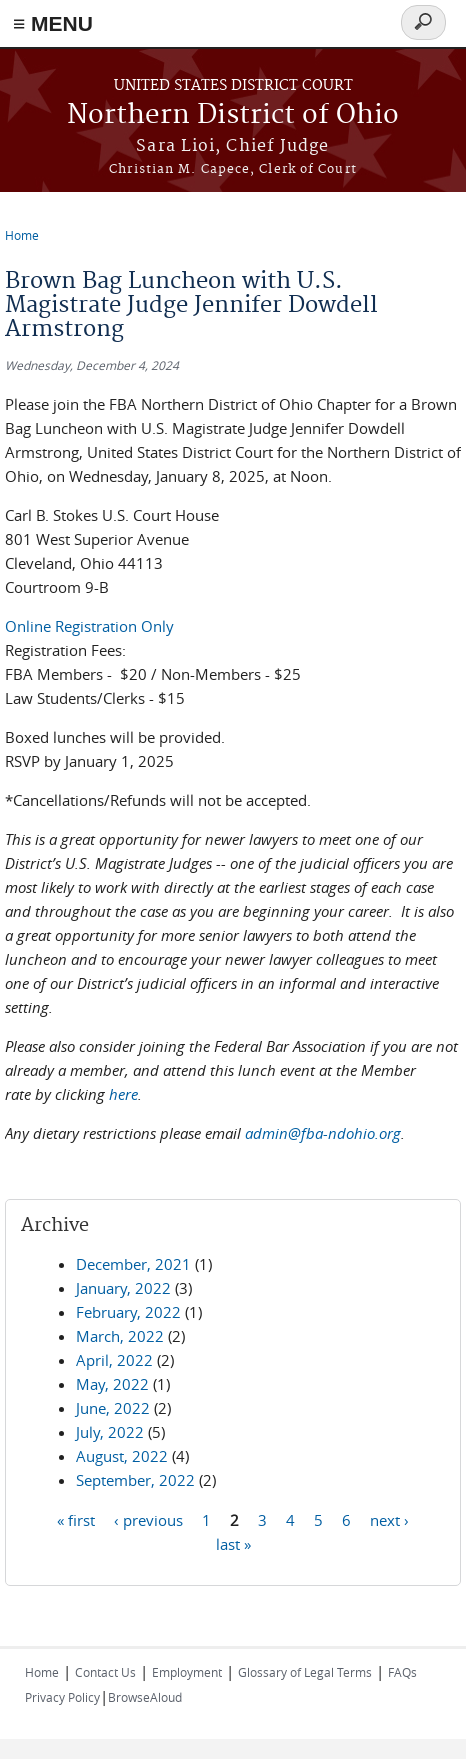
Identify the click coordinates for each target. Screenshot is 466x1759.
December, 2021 (133, 1264)
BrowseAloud (145, 1697)
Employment (187, 1672)
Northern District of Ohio (233, 115)
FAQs (402, 1672)
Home (22, 235)
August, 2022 (122, 1456)
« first (76, 1519)
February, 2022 (128, 1312)
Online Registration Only (89, 626)
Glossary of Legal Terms (305, 1672)
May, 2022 (112, 1384)
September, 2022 (135, 1480)
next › (389, 1519)
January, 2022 (123, 1288)
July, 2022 (110, 1432)
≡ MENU (53, 23)
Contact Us (105, 1672)
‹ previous (148, 1519)
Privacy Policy (62, 1697)
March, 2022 (120, 1336)
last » (233, 1543)
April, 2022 (114, 1360)
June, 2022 (113, 1408)
